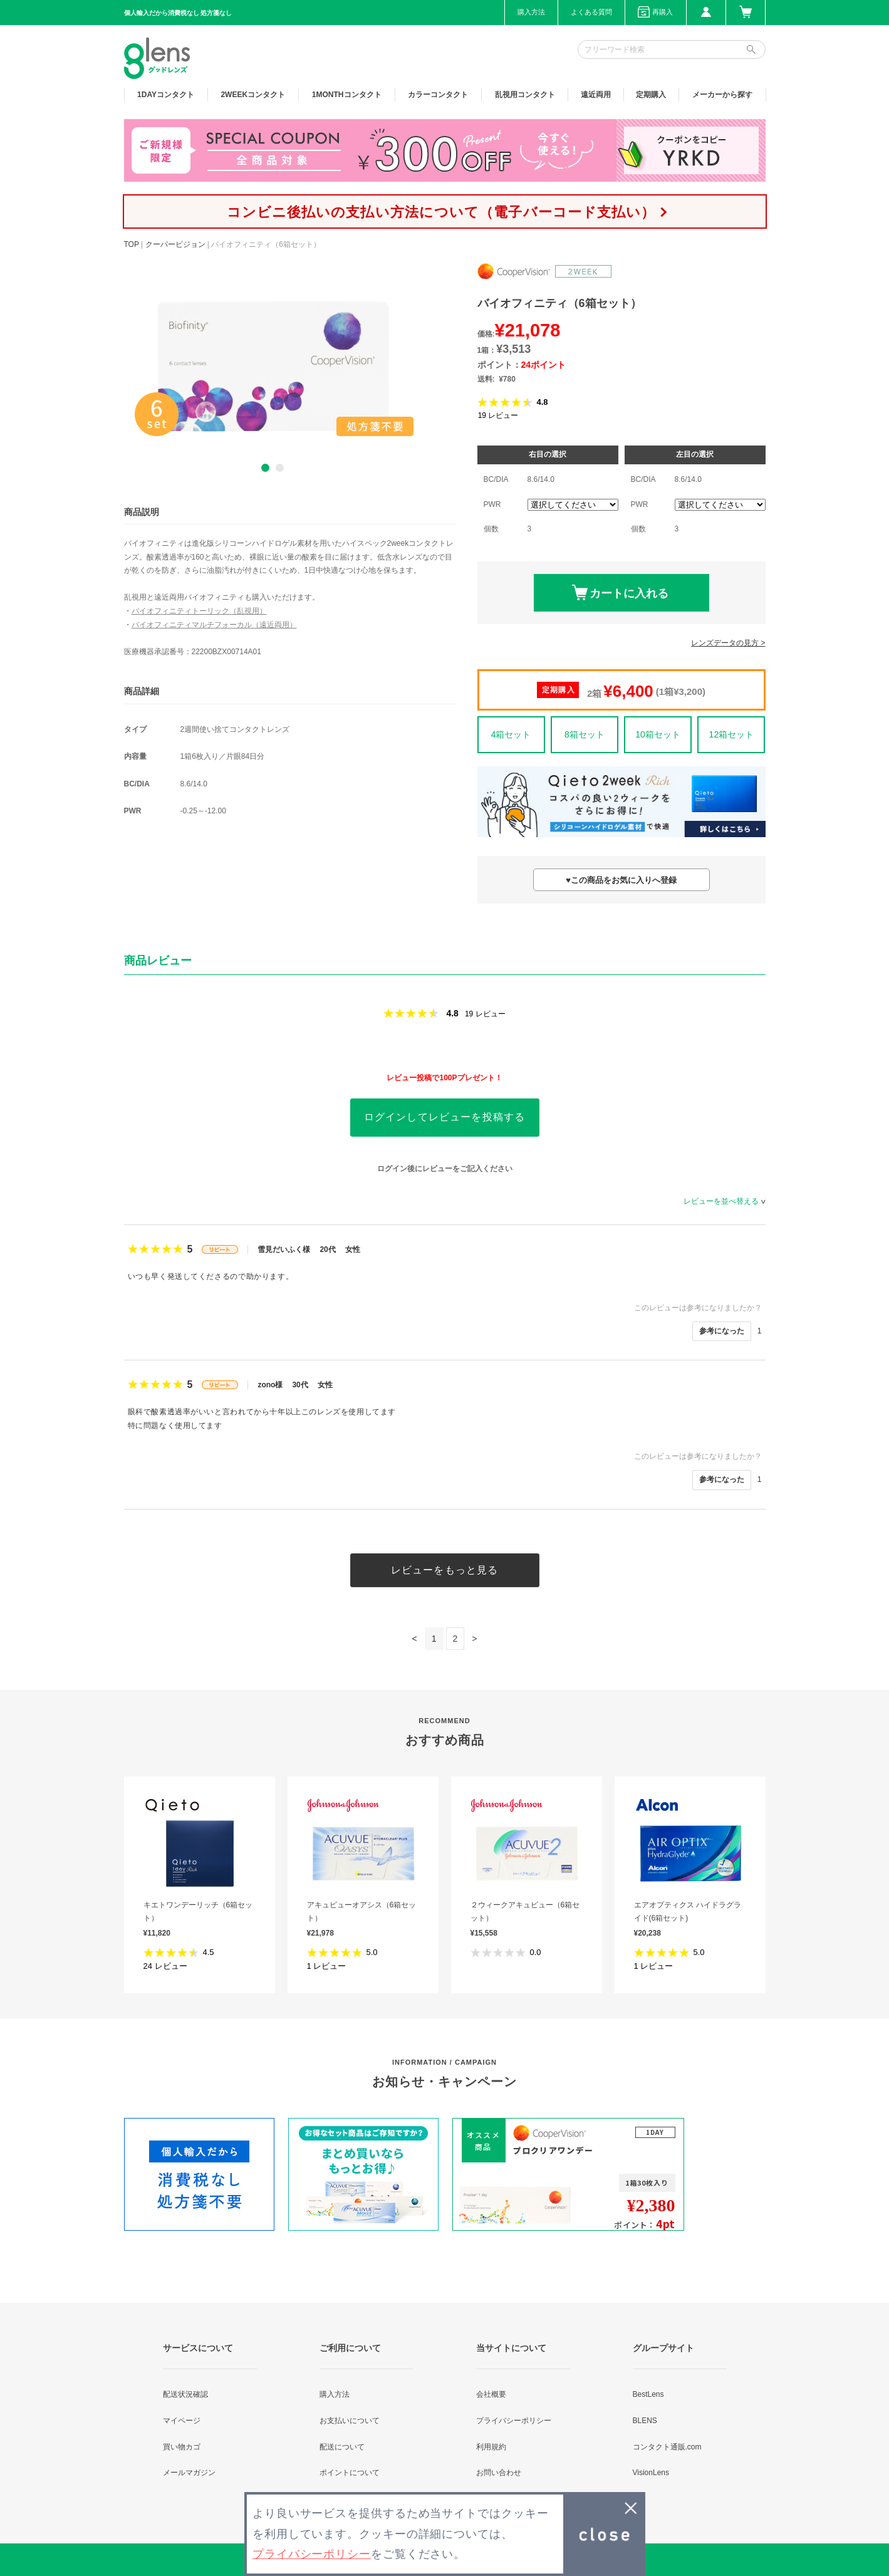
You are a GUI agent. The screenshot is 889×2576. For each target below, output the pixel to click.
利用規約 (491, 2447)
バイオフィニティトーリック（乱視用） (199, 611)
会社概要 (491, 2394)
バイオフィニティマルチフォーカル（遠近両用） (214, 624)
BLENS (645, 2420)
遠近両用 (596, 94)
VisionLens (651, 2472)
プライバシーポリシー (513, 2420)
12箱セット (731, 734)
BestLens (648, 2394)
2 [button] (280, 468)
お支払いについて (350, 2420)
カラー (438, 94)
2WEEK (253, 94)
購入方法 (531, 12)
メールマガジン (189, 2472)
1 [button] (265, 468)
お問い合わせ (498, 2472)
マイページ (181, 2420)
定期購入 (651, 94)
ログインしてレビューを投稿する (445, 1117)
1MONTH (347, 94)
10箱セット (657, 734)
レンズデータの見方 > (728, 643)
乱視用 (525, 94)
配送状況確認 (185, 2394)
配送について (342, 2447)
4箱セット (511, 734)
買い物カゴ (181, 2447)
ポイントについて (350, 2472)
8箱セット (584, 734)
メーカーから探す (722, 94)
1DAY (165, 94)
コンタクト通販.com (667, 2447)
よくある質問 (591, 12)
